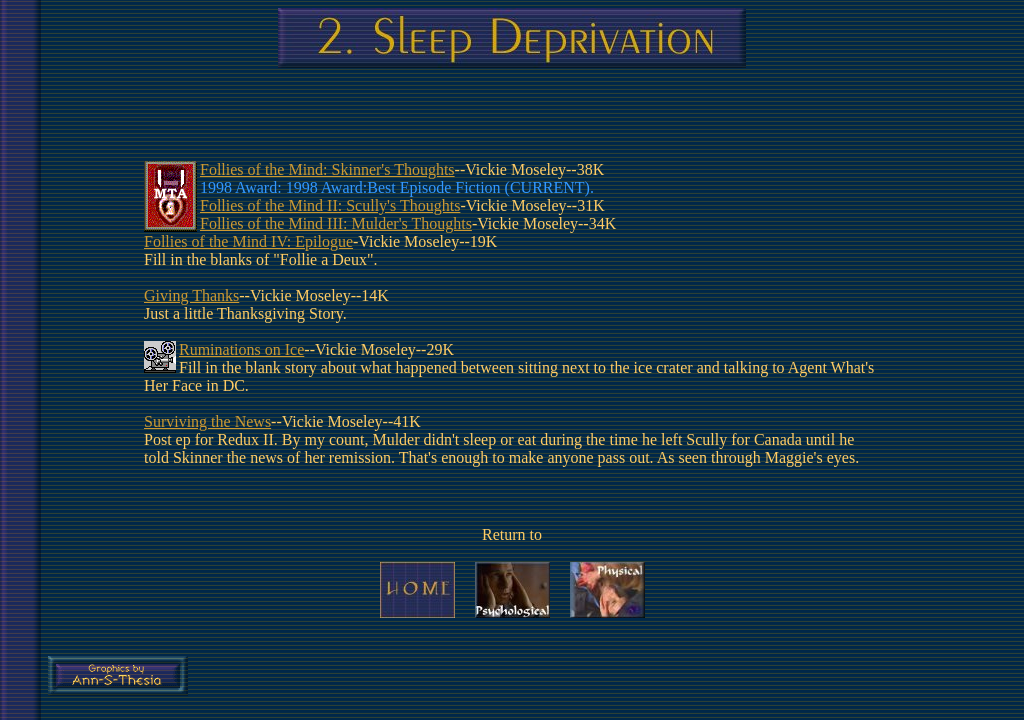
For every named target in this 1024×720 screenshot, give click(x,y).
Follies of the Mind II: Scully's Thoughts (330, 205)
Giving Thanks (191, 295)
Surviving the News (207, 421)
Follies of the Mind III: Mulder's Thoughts (336, 223)
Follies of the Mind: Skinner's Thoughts (327, 169)
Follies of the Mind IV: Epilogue (248, 241)
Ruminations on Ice (241, 349)
